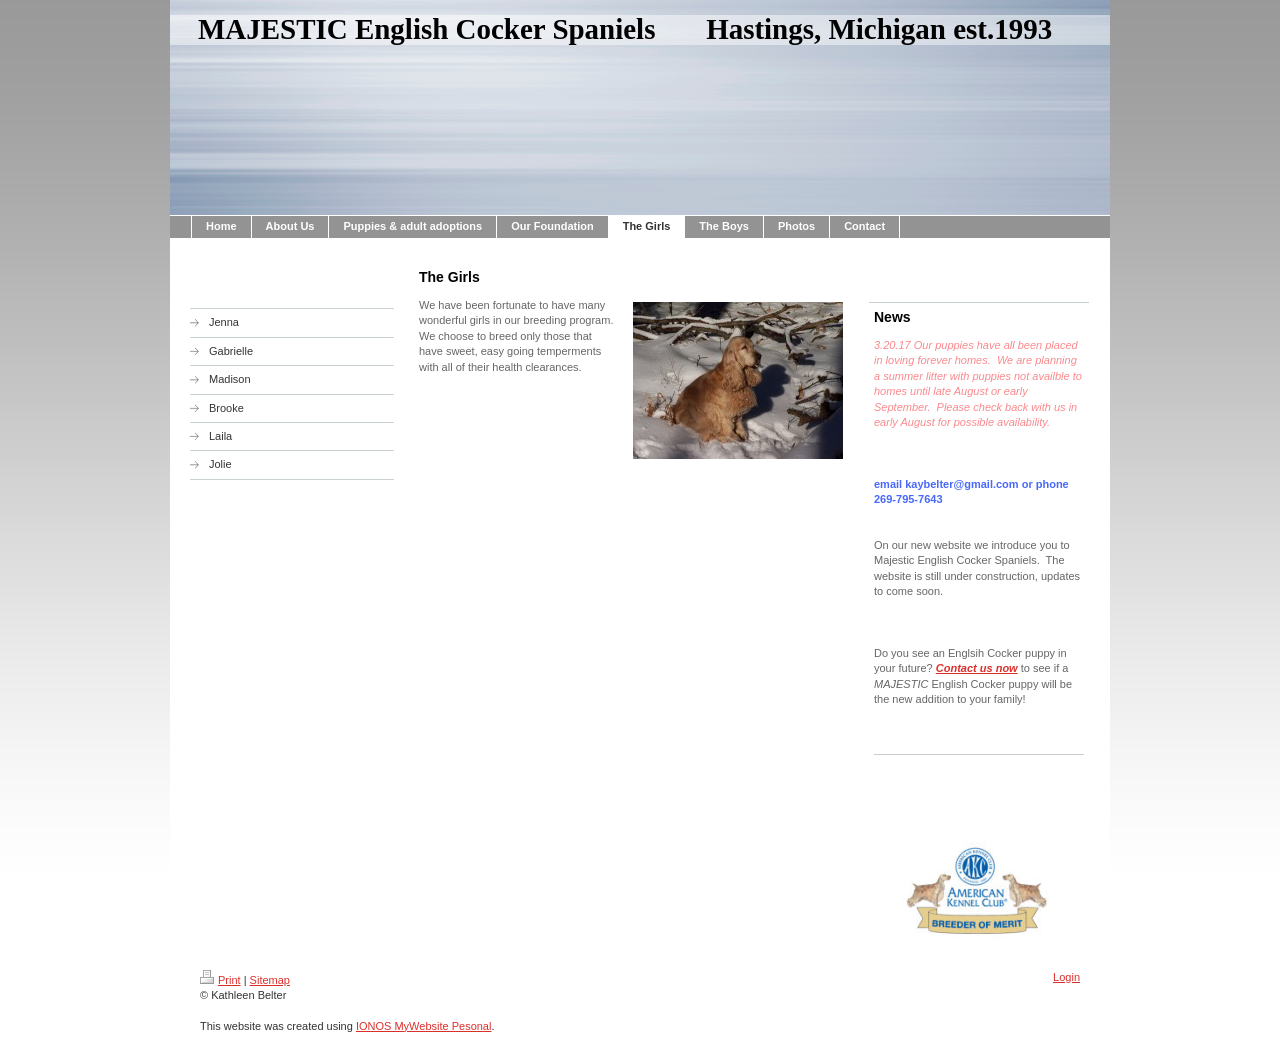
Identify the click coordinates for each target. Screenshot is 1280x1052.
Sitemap (270, 980)
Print (220, 980)
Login (1066, 977)
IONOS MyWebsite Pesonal (424, 1026)
